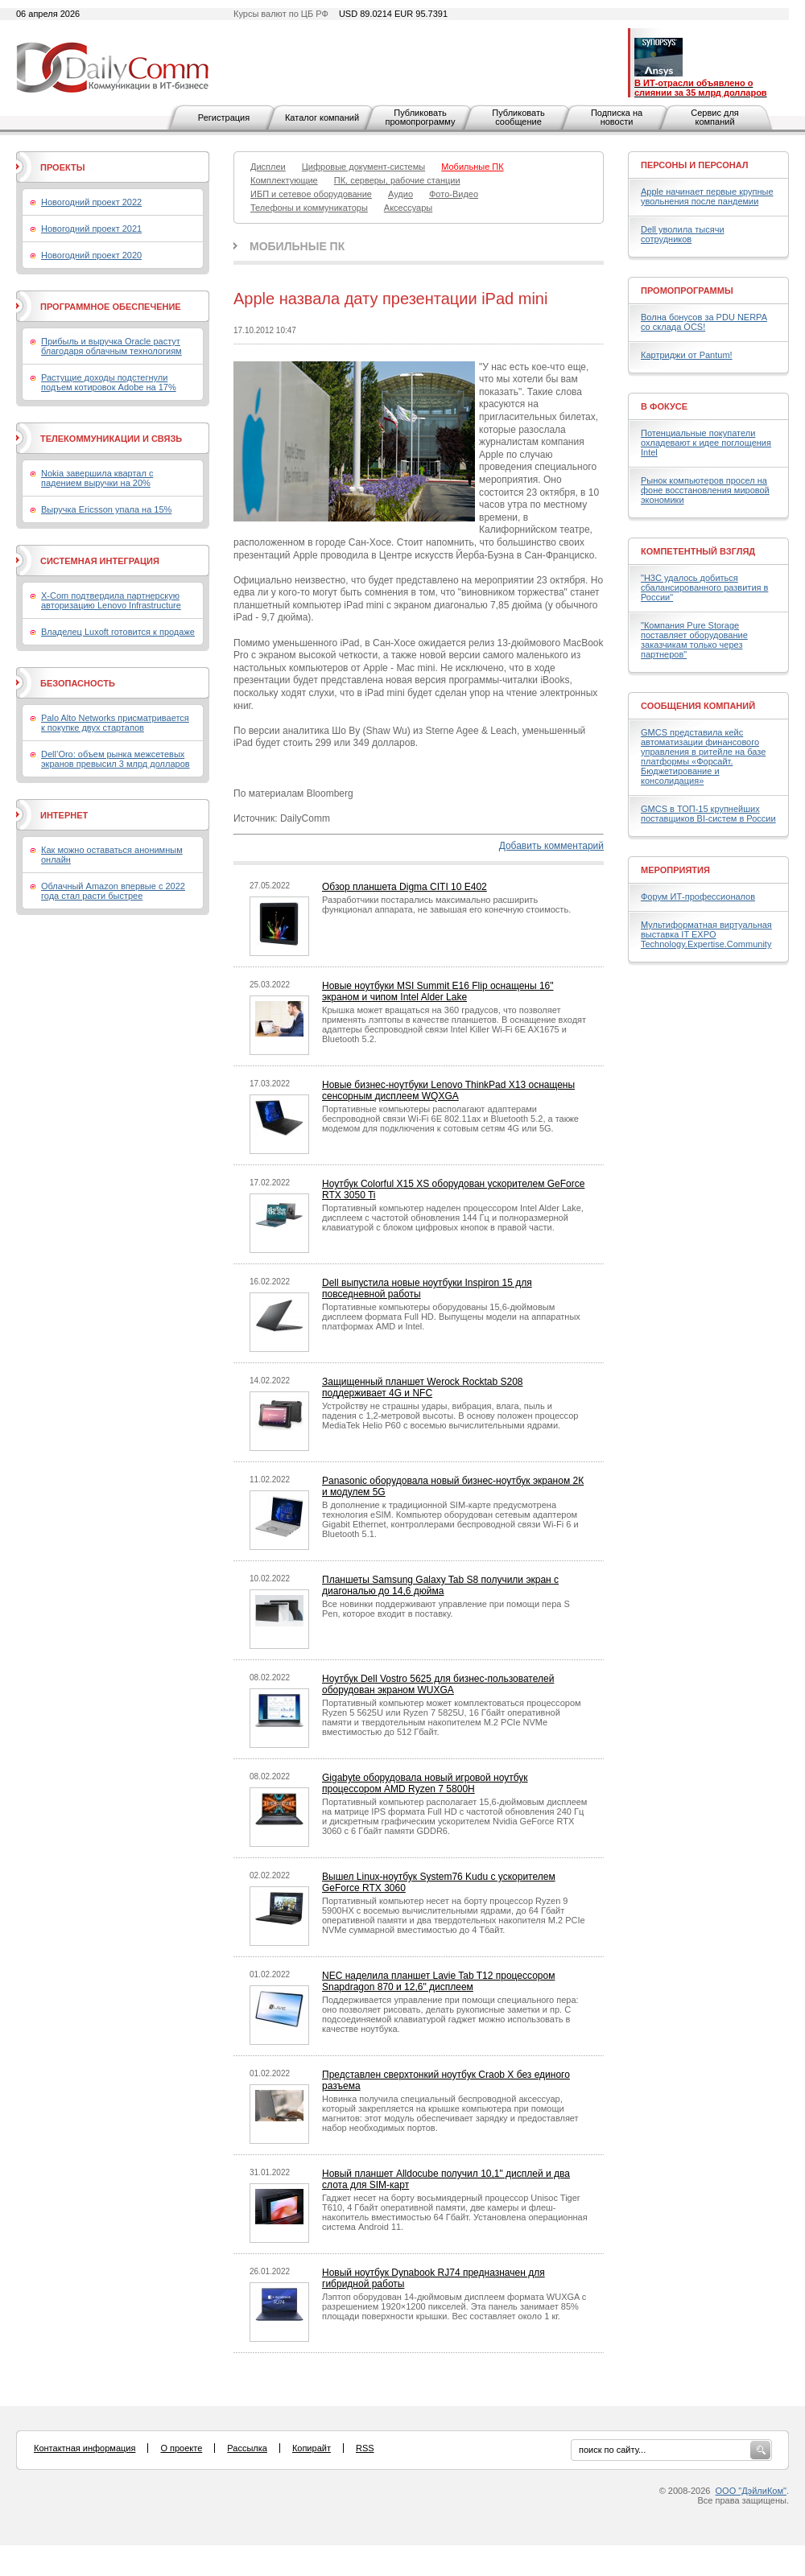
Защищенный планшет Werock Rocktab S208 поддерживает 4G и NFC (422, 1387)
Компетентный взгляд (698, 551)
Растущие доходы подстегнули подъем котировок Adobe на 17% (108, 382)
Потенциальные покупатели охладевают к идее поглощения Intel (706, 442)
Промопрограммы (687, 290)
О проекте (181, 2448)
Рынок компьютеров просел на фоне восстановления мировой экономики (705, 490)
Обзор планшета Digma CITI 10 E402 (404, 886)
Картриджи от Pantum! (687, 355)
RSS (365, 2448)
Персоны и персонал (695, 165)
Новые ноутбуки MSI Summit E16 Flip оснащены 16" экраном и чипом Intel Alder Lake (438, 991)
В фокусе (664, 406)
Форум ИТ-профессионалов (698, 896)
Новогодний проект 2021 (91, 228)
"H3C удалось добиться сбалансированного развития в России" (704, 587)
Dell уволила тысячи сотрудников (682, 234)
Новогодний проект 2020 (91, 255)
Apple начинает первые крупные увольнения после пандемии (707, 196)
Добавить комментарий (551, 845)
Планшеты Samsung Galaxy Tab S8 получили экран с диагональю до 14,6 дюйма (440, 1585)
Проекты (62, 167)
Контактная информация (84, 2448)
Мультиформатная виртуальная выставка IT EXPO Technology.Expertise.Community (706, 934)
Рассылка (247, 2448)
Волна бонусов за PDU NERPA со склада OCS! (704, 322)
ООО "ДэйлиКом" (751, 2491)
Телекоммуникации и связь (111, 438)
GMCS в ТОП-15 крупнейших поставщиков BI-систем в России (708, 813)
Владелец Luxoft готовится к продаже (118, 632)
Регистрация (224, 117)
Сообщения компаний (698, 706)
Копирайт (311, 2448)
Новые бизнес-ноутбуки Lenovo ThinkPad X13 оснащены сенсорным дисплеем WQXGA (448, 1090)
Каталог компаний (322, 117)
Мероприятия (675, 870)
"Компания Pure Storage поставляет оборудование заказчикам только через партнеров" (694, 639)
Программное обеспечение (110, 306)
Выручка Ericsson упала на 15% (106, 509)
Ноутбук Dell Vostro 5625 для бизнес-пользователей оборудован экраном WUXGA (438, 1684)
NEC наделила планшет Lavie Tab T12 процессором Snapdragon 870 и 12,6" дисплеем (438, 1981)
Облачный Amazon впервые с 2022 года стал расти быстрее (113, 891)
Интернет (64, 815)
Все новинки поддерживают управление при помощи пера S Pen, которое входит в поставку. (446, 1608)
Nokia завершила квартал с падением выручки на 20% (97, 478)
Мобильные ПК (297, 246)
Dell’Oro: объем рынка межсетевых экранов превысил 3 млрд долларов (115, 759)
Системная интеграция (99, 561)
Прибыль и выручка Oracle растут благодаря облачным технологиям (111, 346)
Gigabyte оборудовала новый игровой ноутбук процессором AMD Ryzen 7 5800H (425, 1783)
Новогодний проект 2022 (91, 202)
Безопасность (77, 683)
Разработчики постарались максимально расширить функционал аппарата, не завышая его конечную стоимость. (446, 904)
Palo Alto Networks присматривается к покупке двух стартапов (115, 722)
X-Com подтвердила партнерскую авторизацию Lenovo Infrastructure (111, 600)
